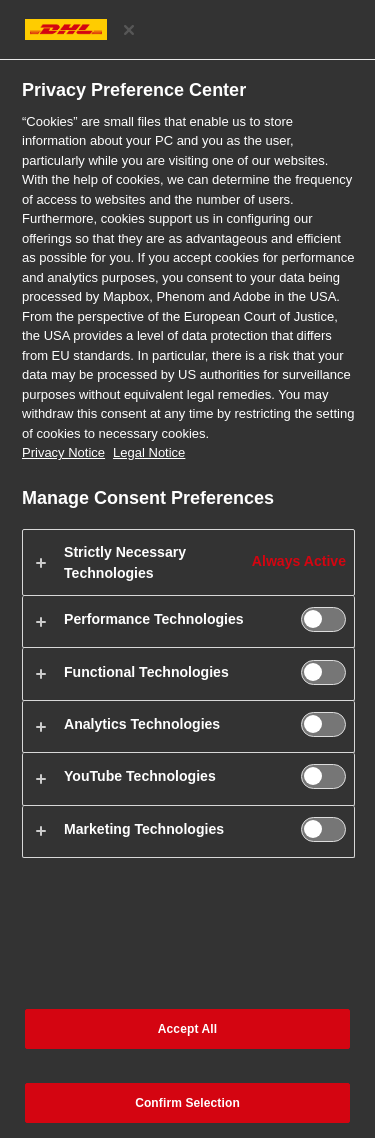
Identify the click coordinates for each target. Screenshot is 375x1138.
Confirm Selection (187, 1103)
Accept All (187, 1029)
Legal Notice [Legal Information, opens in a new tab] (149, 452)
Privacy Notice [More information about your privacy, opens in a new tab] (63, 452)
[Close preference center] (129, 30)
